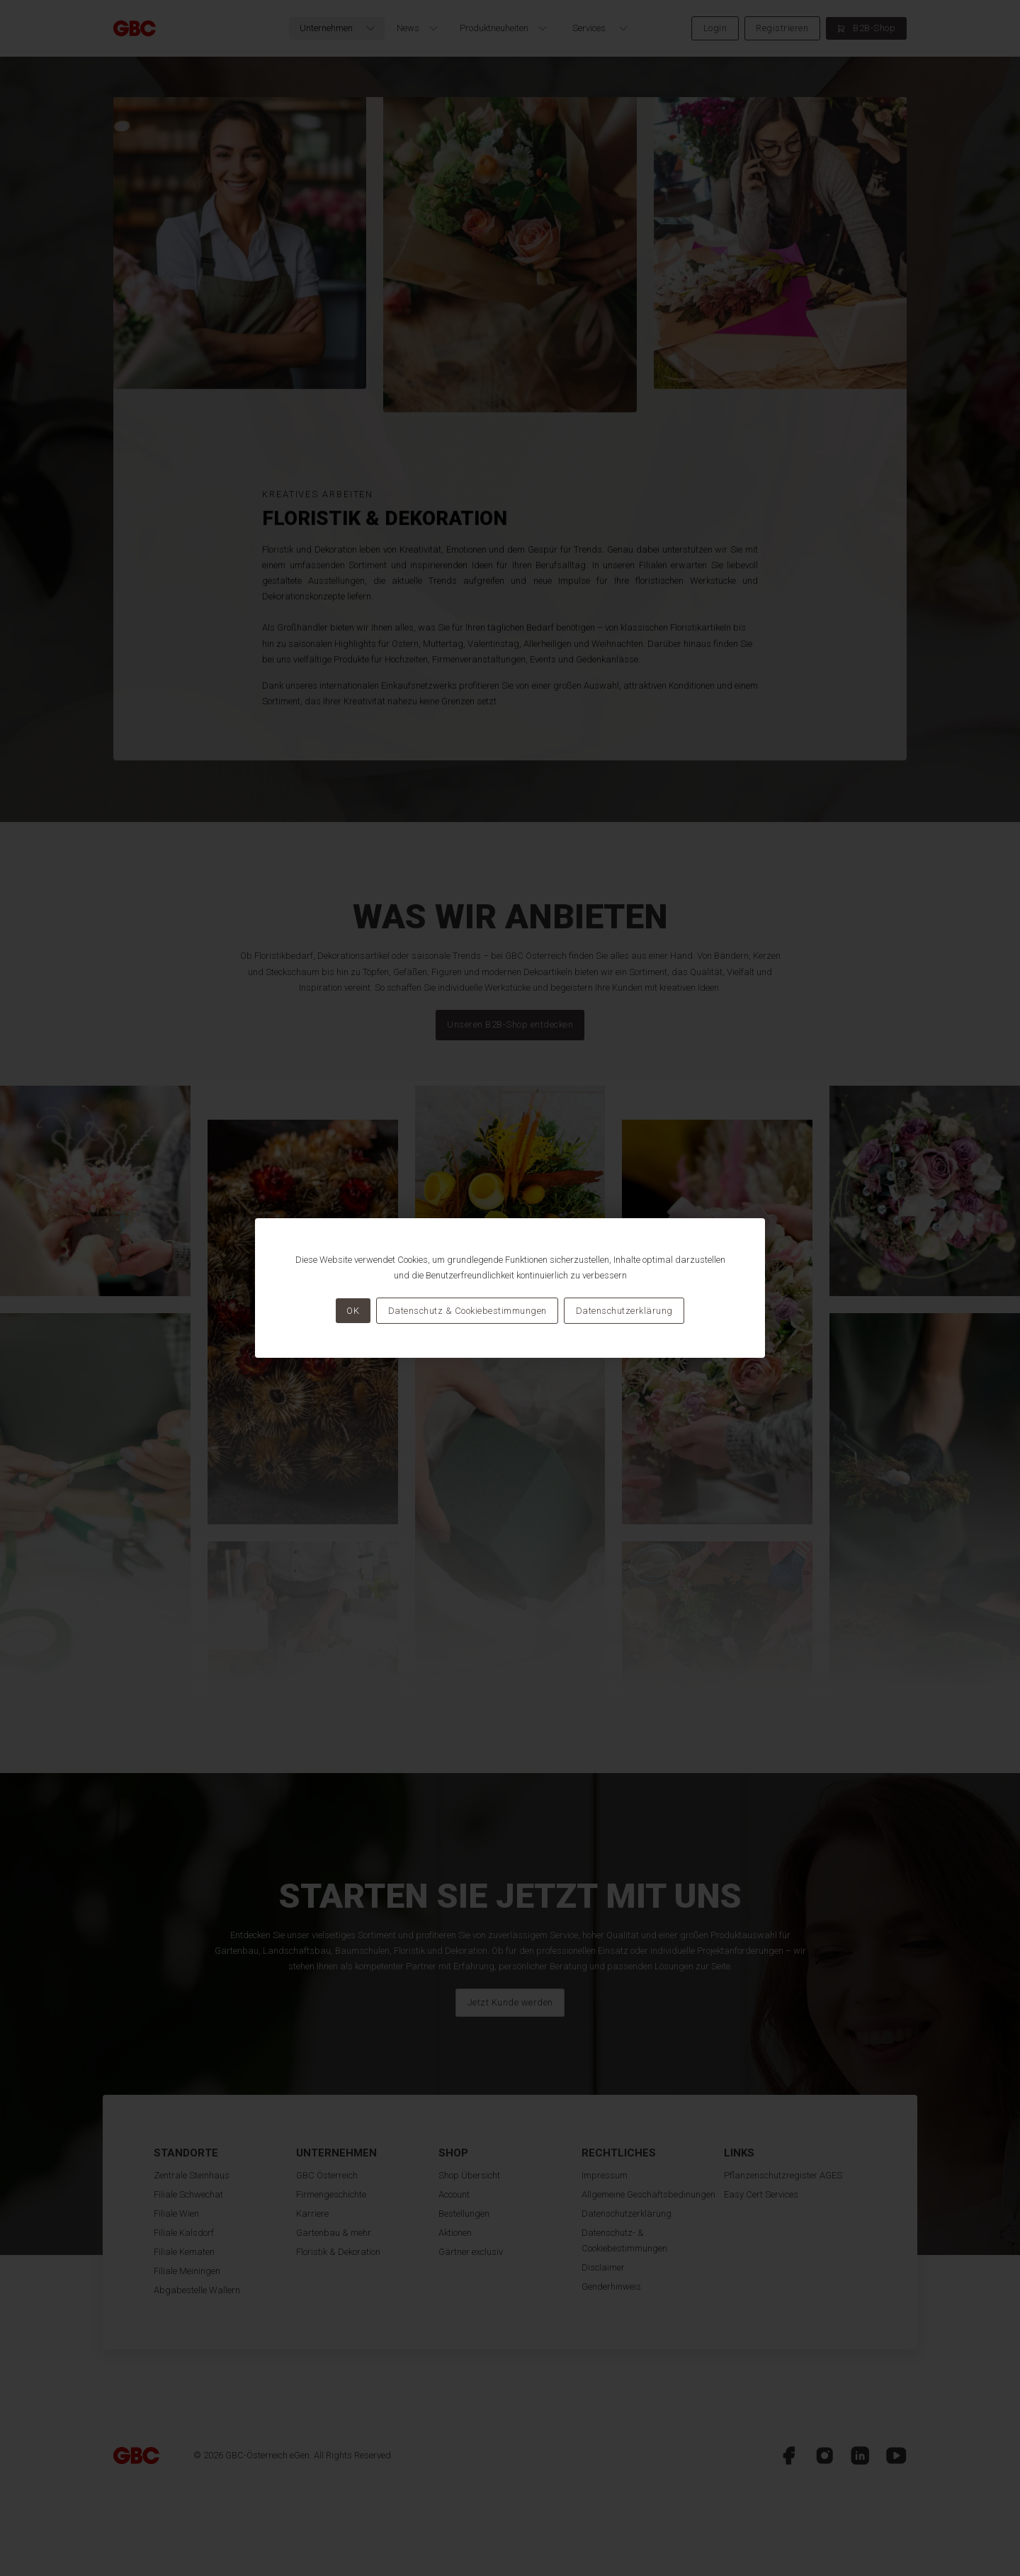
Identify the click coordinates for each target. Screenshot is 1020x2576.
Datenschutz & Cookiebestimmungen (467, 1310)
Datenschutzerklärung (624, 1310)
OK (352, 1310)
